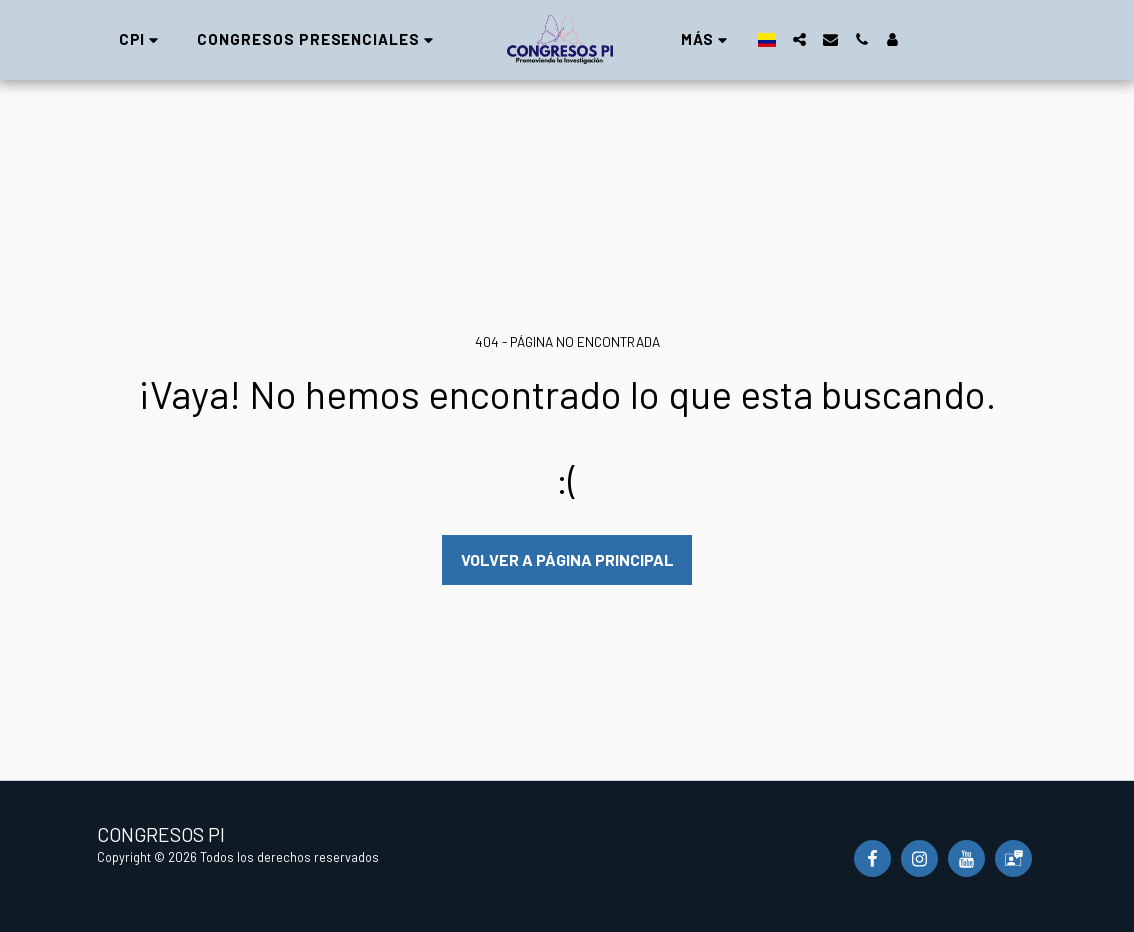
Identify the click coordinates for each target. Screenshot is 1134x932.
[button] (142, 39)
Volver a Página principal (567, 559)
